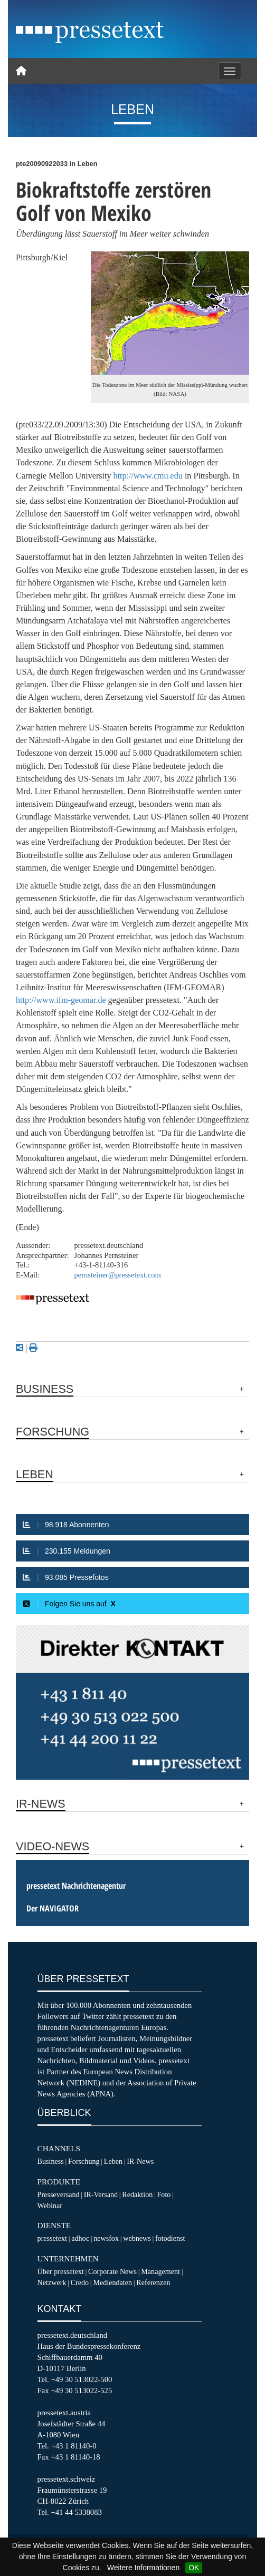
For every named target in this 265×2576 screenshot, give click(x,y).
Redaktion (137, 2194)
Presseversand (58, 2194)
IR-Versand (101, 2194)
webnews (137, 2238)
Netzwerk (52, 2282)
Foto (164, 2194)
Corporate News (112, 2271)
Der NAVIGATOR (52, 1908)
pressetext (52, 2238)
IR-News (140, 2161)
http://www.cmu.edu (148, 475)
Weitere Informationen (143, 2567)
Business (50, 2161)
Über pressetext (60, 2271)
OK (193, 2567)
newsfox (106, 2238)
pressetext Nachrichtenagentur (76, 1885)
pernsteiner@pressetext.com (117, 1275)
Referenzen (153, 2282)
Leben (113, 2161)
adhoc (80, 2238)
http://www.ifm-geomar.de (61, 1000)
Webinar (49, 2205)
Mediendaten (112, 2282)
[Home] (21, 71)
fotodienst (170, 2238)
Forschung (84, 2161)
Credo (80, 2282)
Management (160, 2271)
